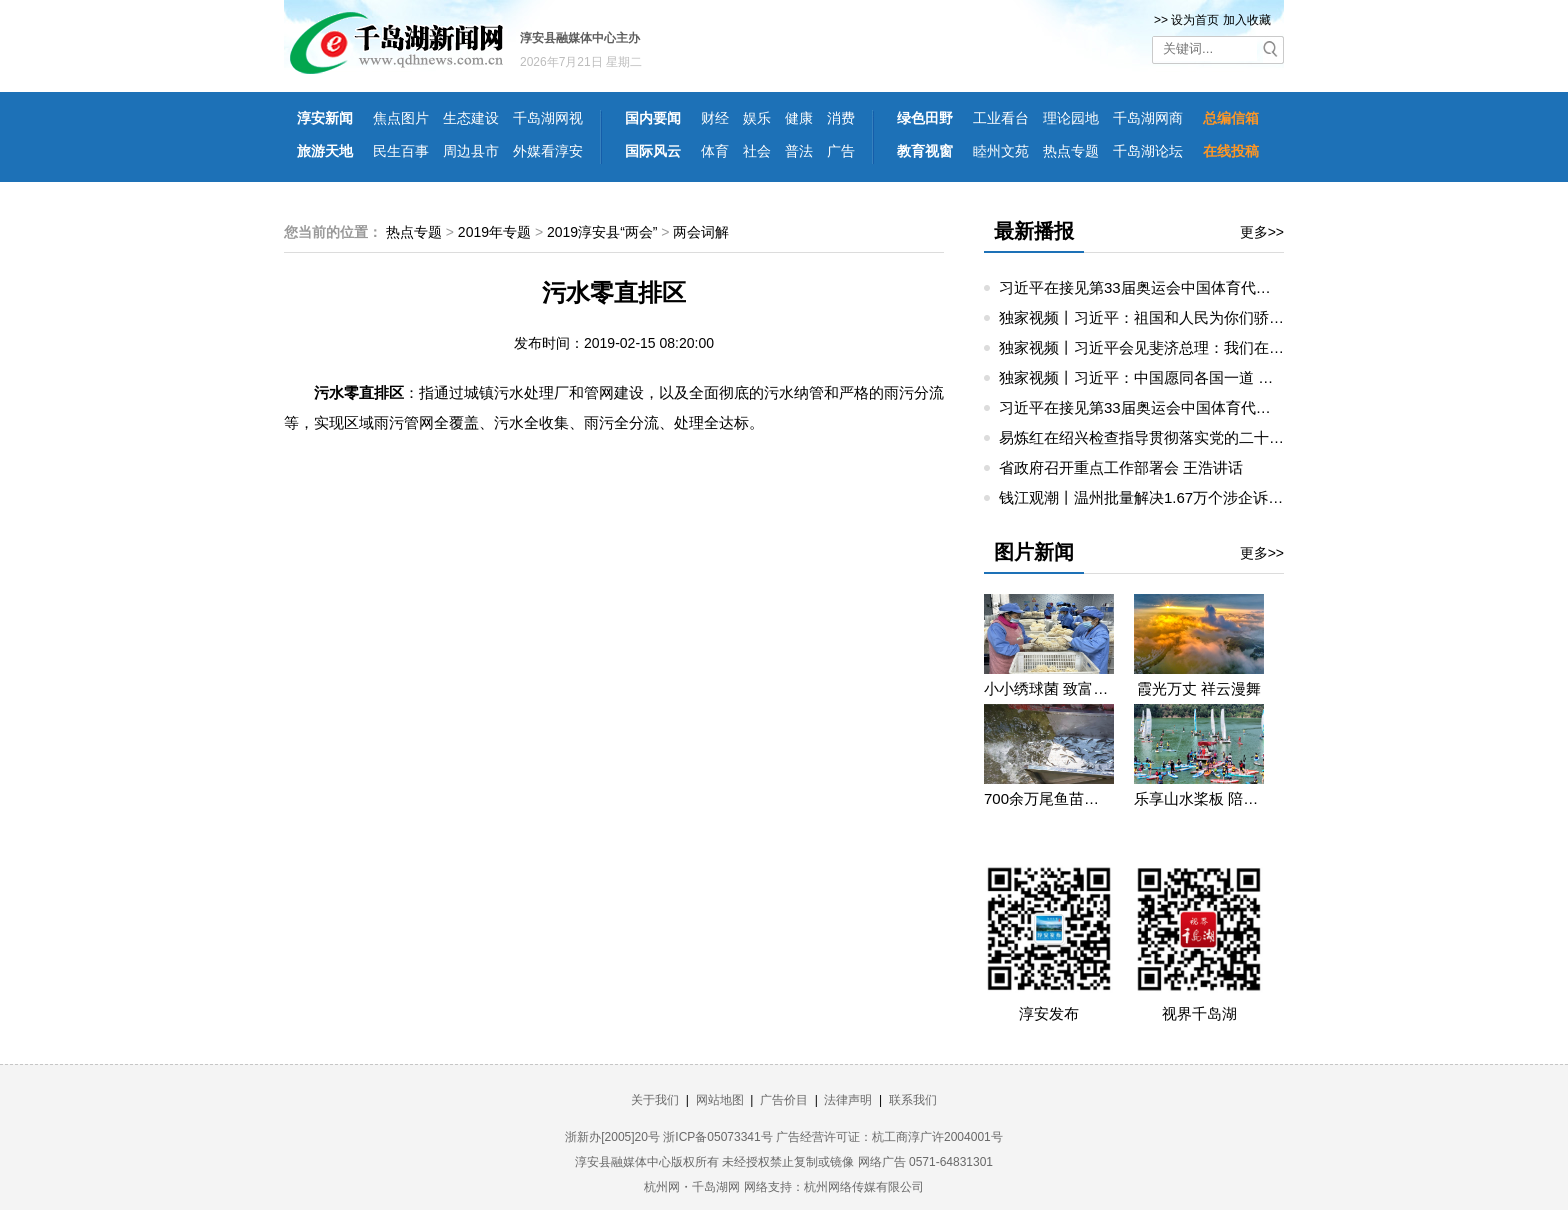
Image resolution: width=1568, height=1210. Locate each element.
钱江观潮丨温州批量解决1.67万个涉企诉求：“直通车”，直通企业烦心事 (1236, 497)
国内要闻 (653, 118)
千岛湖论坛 (1148, 151)
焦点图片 (401, 118)
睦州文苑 (1001, 151)
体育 (715, 151)
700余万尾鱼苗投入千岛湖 (1049, 798)
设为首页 (1195, 20)
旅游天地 (325, 151)
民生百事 (401, 151)
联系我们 (913, 1100)
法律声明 (848, 1100)
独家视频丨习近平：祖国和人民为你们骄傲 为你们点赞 (1181, 317)
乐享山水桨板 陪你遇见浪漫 (1199, 798)
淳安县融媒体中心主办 (580, 38)
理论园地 (1071, 118)
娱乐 (757, 118)
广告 (841, 151)
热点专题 (1071, 151)
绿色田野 (925, 118)
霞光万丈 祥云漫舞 (1199, 688)
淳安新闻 (325, 118)
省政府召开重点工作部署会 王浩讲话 (1121, 467)
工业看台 (1001, 118)
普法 (799, 151)
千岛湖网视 (548, 118)
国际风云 (653, 151)
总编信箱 (1231, 118)
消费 (841, 118)
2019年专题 (494, 232)
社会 (757, 151)
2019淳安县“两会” (602, 232)
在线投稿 (1231, 151)
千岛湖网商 (1148, 118)
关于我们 (655, 1100)
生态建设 (471, 118)
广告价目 (784, 1100)
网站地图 (720, 1100)
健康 (799, 118)
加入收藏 (1247, 20)
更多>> (1262, 232)
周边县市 (471, 151)
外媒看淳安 (548, 151)
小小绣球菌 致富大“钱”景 (1049, 688)
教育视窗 (925, 151)
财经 (715, 118)
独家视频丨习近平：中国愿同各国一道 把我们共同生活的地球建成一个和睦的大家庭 (1278, 377)
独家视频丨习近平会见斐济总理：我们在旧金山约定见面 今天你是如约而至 (1248, 347)
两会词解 (701, 232)
